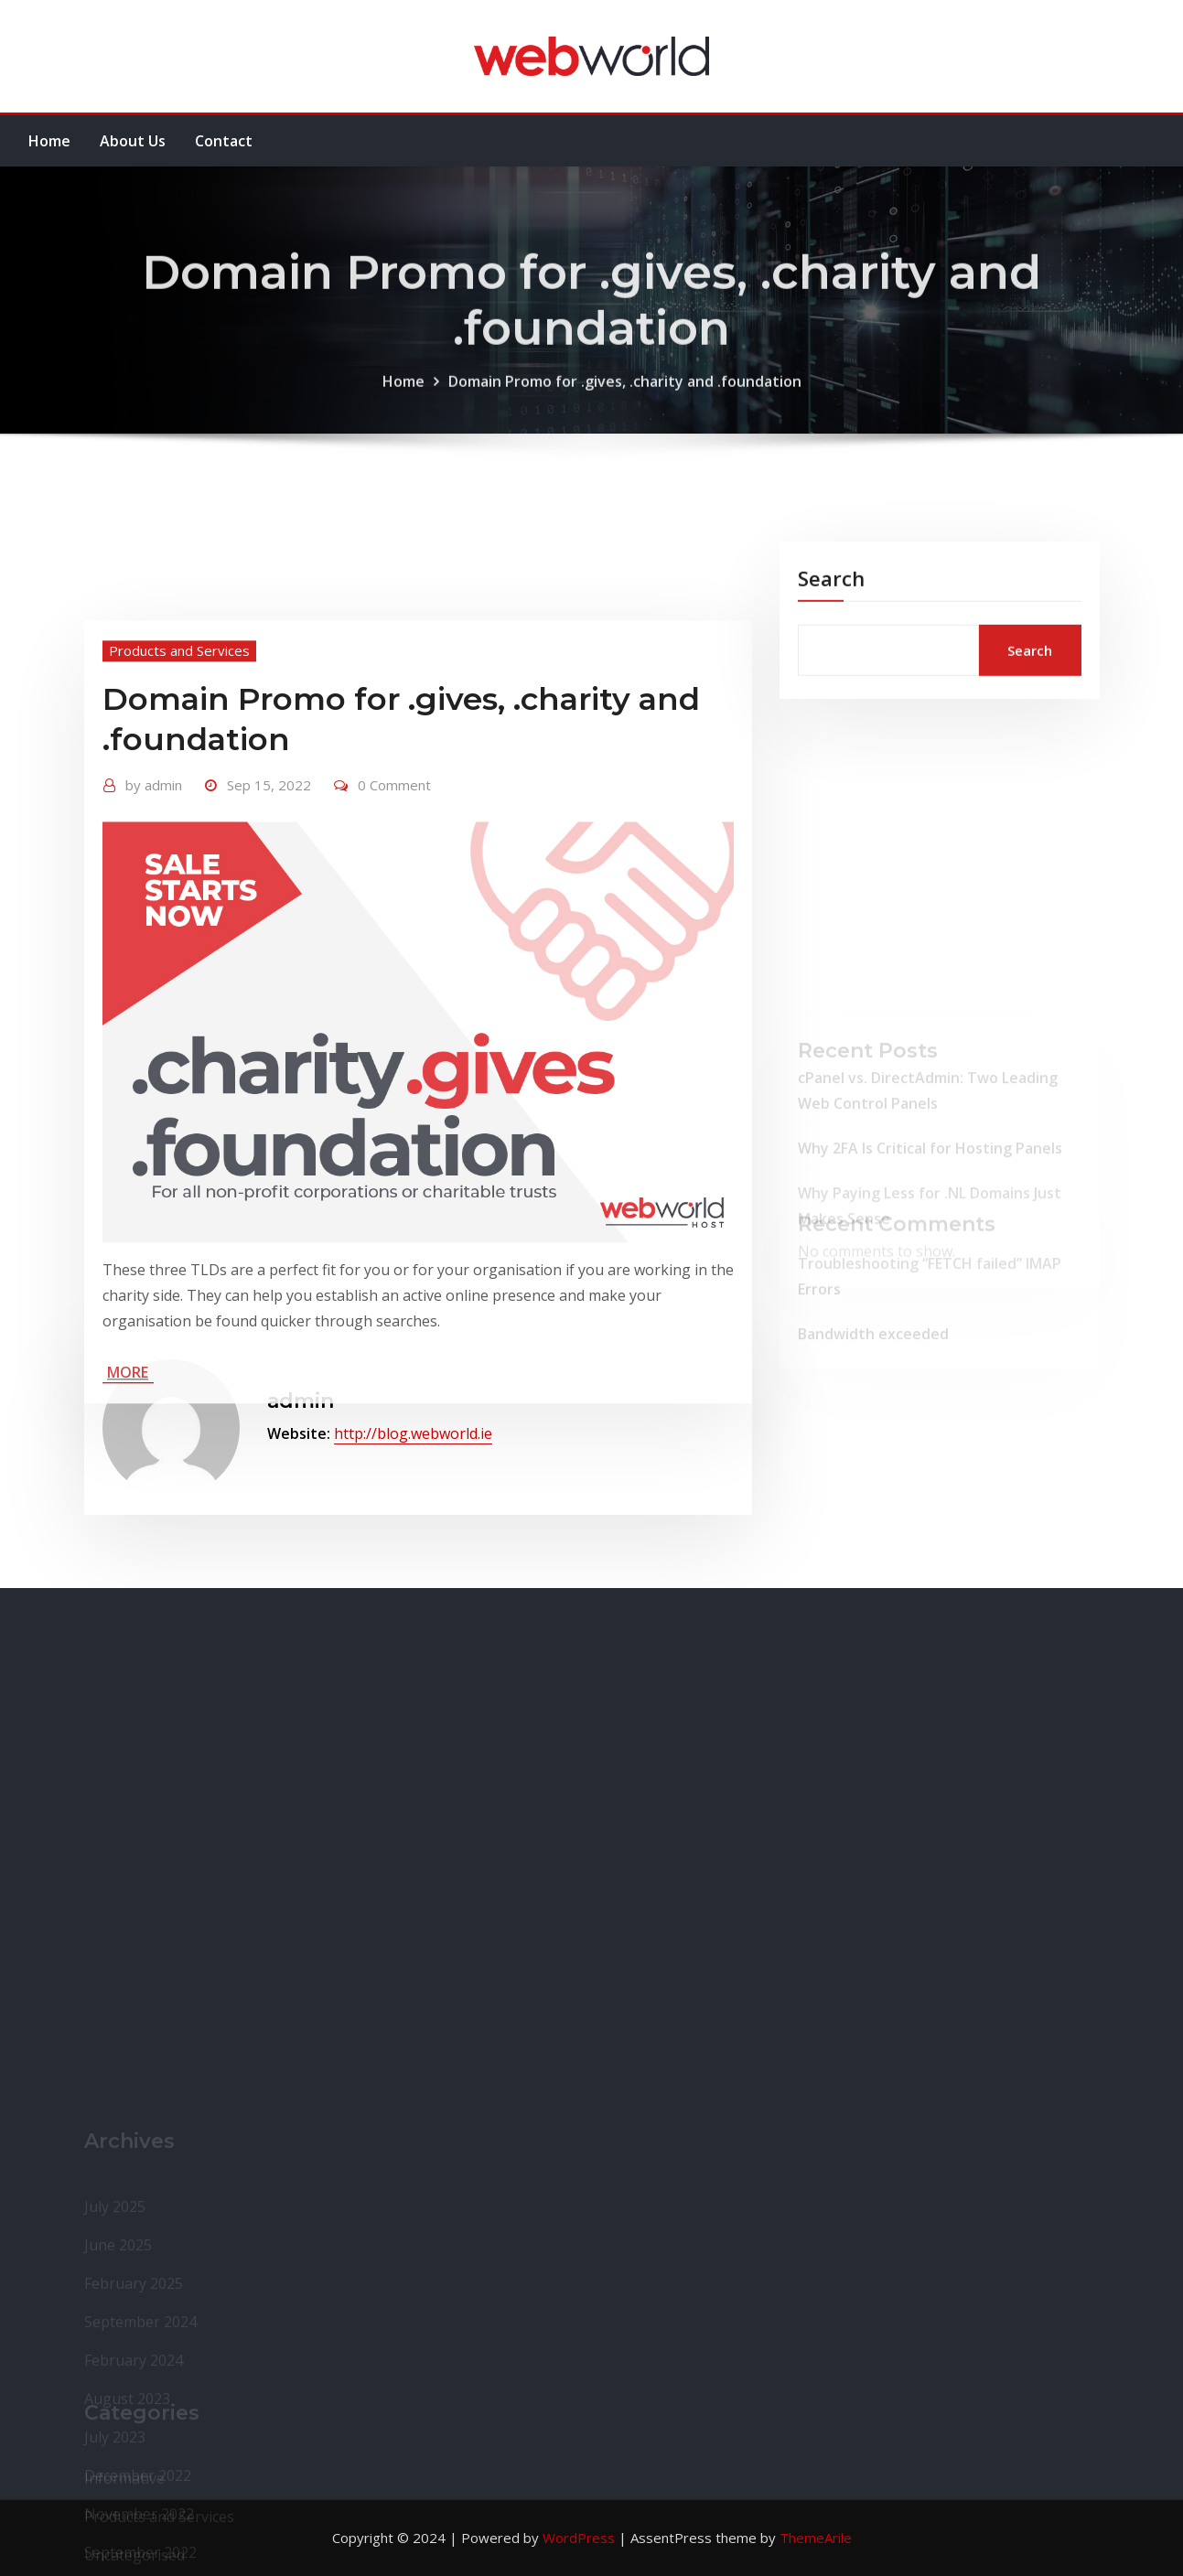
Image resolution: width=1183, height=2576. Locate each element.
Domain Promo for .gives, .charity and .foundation (624, 410)
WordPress (579, 2537)
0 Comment (394, 935)
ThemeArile (816, 2537)
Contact (224, 141)
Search (831, 608)
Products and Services (179, 800)
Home (49, 141)
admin (153, 935)
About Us (133, 141)
